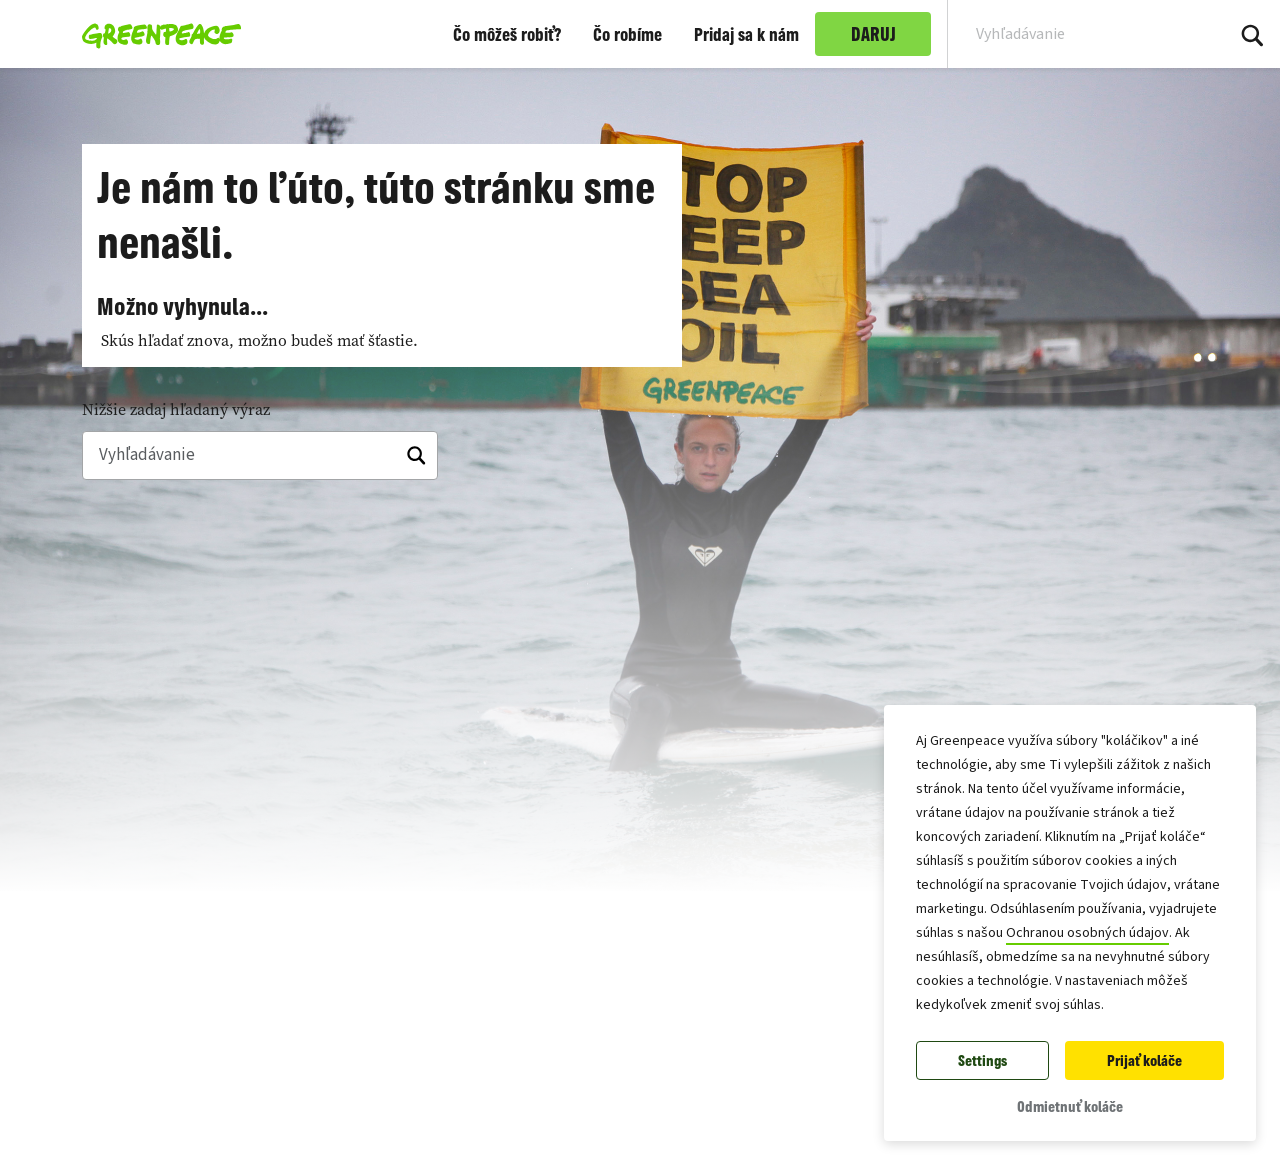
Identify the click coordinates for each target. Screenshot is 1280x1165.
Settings (982, 1060)
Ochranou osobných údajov (1087, 933)
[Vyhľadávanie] (260, 456)
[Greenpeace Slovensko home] (155, 34)
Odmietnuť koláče (1070, 1106)
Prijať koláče (1144, 1060)
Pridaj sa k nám (746, 34)
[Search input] (1073, 34)
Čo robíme (627, 34)
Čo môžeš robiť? (507, 34)
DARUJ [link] (873, 34)
